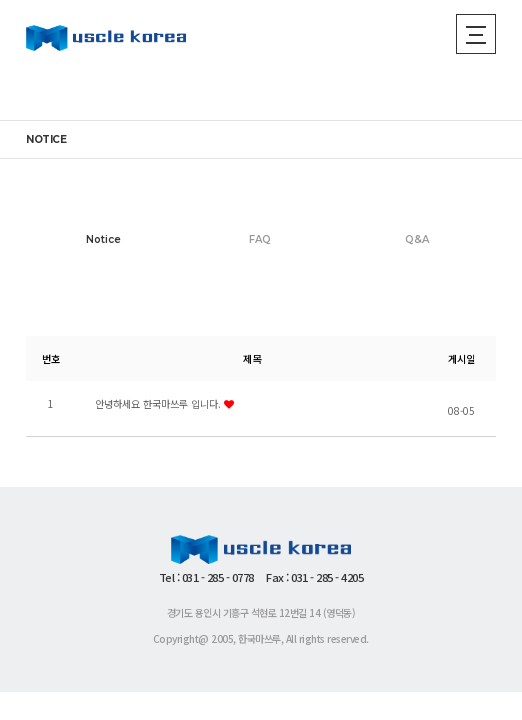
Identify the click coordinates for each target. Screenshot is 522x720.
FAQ (260, 239)
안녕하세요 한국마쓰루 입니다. (164, 403)
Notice (103, 239)
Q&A (417, 239)
